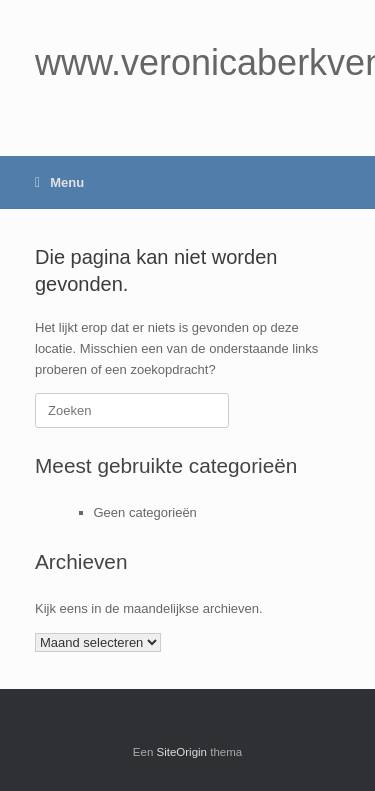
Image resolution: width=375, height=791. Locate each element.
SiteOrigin (182, 752)
